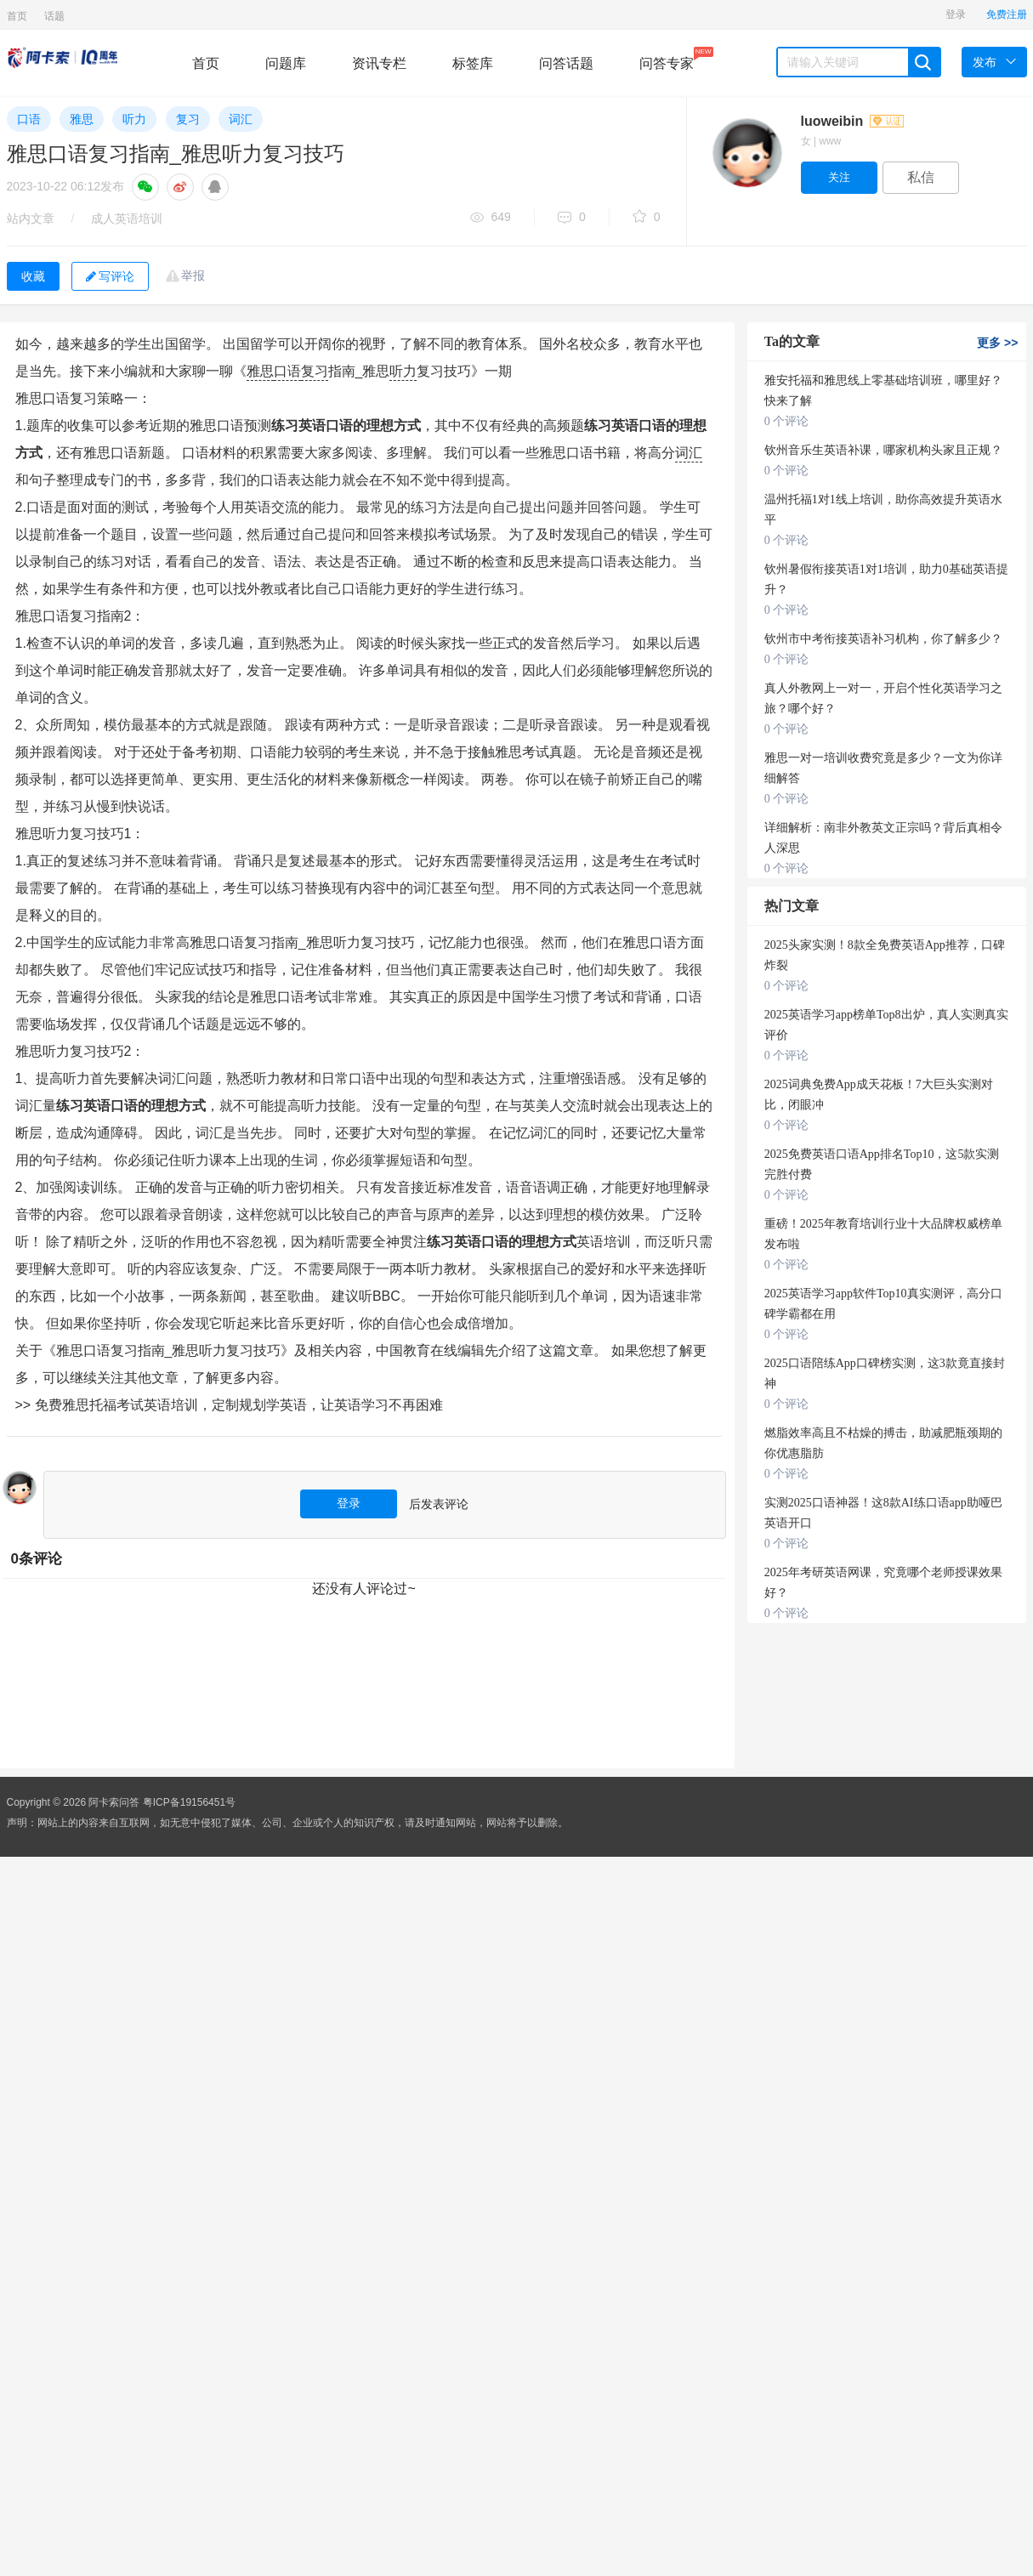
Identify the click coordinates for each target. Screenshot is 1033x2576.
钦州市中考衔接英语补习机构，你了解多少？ (883, 639)
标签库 (472, 63)
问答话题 (566, 63)
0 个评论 (786, 421)
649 (490, 218)
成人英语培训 (126, 218)
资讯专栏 (379, 63)
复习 (188, 119)
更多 (997, 342)
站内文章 (30, 218)
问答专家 (666, 59)
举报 (193, 275)
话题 (54, 16)
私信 (920, 177)
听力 (134, 119)
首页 (17, 16)
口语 (29, 119)
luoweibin (852, 121)
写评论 (110, 276)
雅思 (82, 119)
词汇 (241, 119)
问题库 (285, 63)
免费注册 (1006, 14)
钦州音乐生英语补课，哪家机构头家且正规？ (883, 450)
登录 (955, 14)
